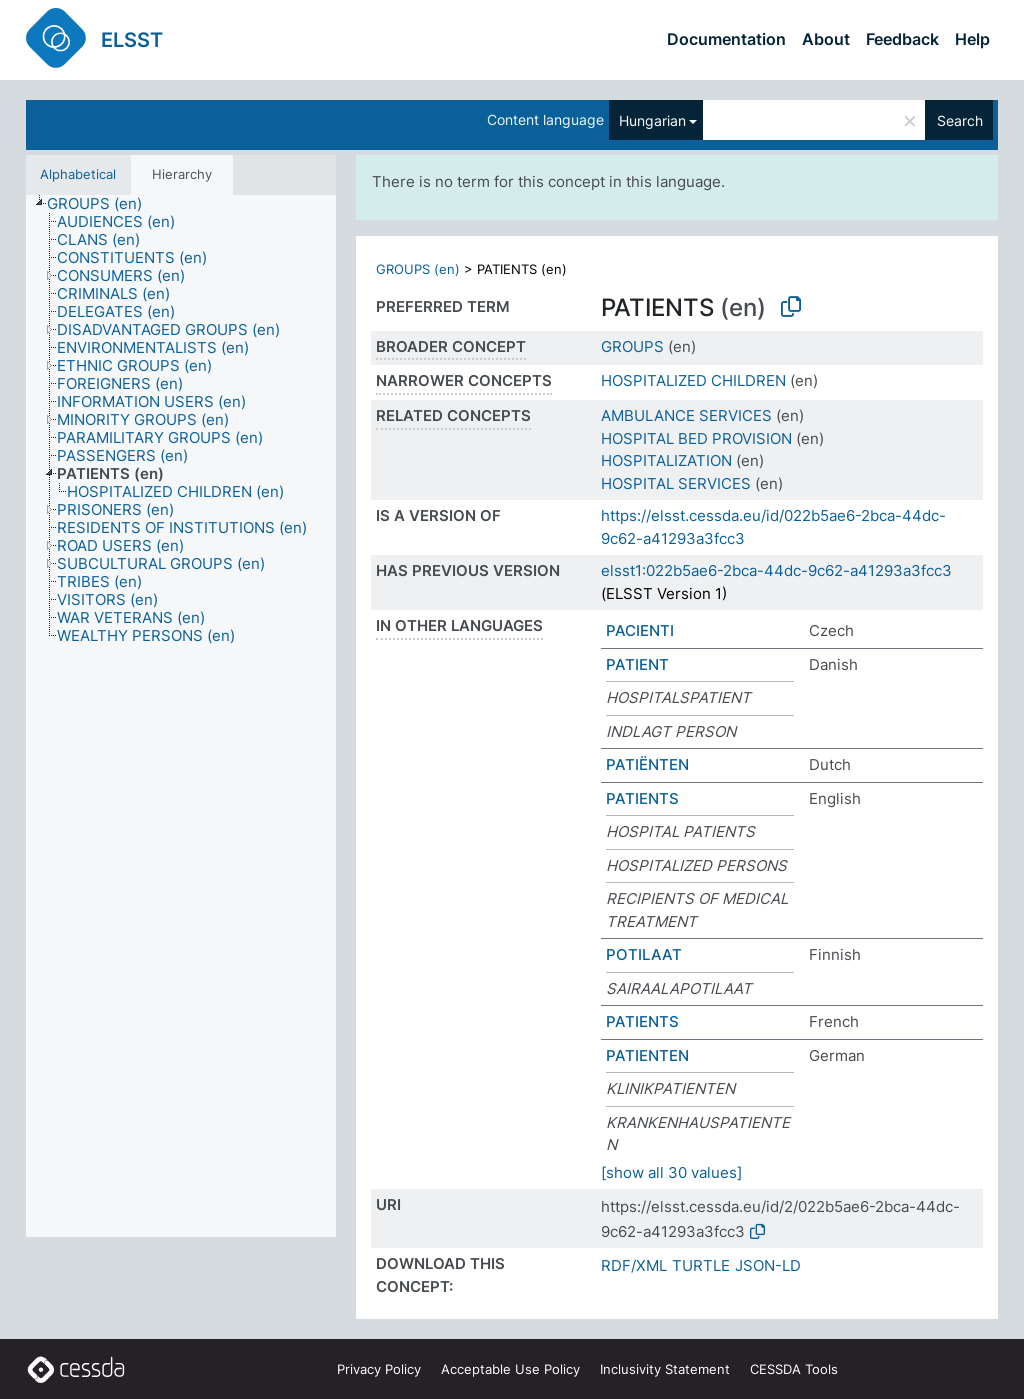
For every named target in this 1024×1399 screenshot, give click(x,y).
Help (972, 39)
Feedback (902, 39)
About (826, 39)
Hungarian (652, 120)
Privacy (379, 1369)
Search (960, 120)
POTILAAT (644, 954)
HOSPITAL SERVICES (676, 483)
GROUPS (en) (418, 269)
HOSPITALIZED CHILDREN (693, 380)
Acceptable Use (510, 1369)
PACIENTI (640, 630)
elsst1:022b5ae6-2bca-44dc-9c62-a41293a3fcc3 (776, 570)
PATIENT (637, 664)
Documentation (726, 39)
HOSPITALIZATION (666, 460)
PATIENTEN (647, 1055)
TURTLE (701, 1265)
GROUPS (632, 346)
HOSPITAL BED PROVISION (696, 438)
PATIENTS (642, 798)
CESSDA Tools (794, 1369)
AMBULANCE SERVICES (686, 415)
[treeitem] (103, 204)
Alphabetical (78, 174)
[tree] (181, 716)
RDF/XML (634, 1265)
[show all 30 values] (671, 1172)
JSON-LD (768, 1265)
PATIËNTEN (647, 764)
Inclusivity (665, 1369)
